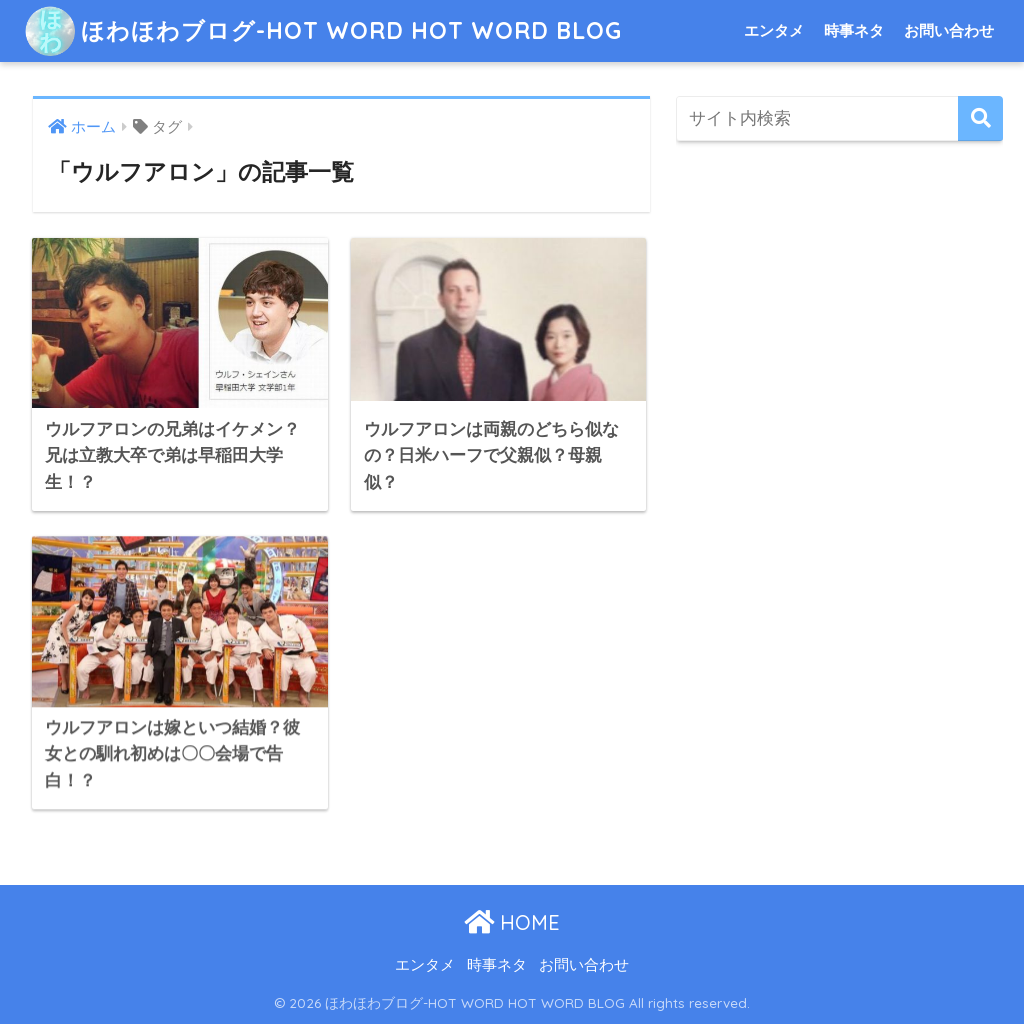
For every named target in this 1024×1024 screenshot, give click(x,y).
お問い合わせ (949, 30)
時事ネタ (854, 30)
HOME (512, 922)
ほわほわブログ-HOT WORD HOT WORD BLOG (323, 30)
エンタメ (774, 30)
